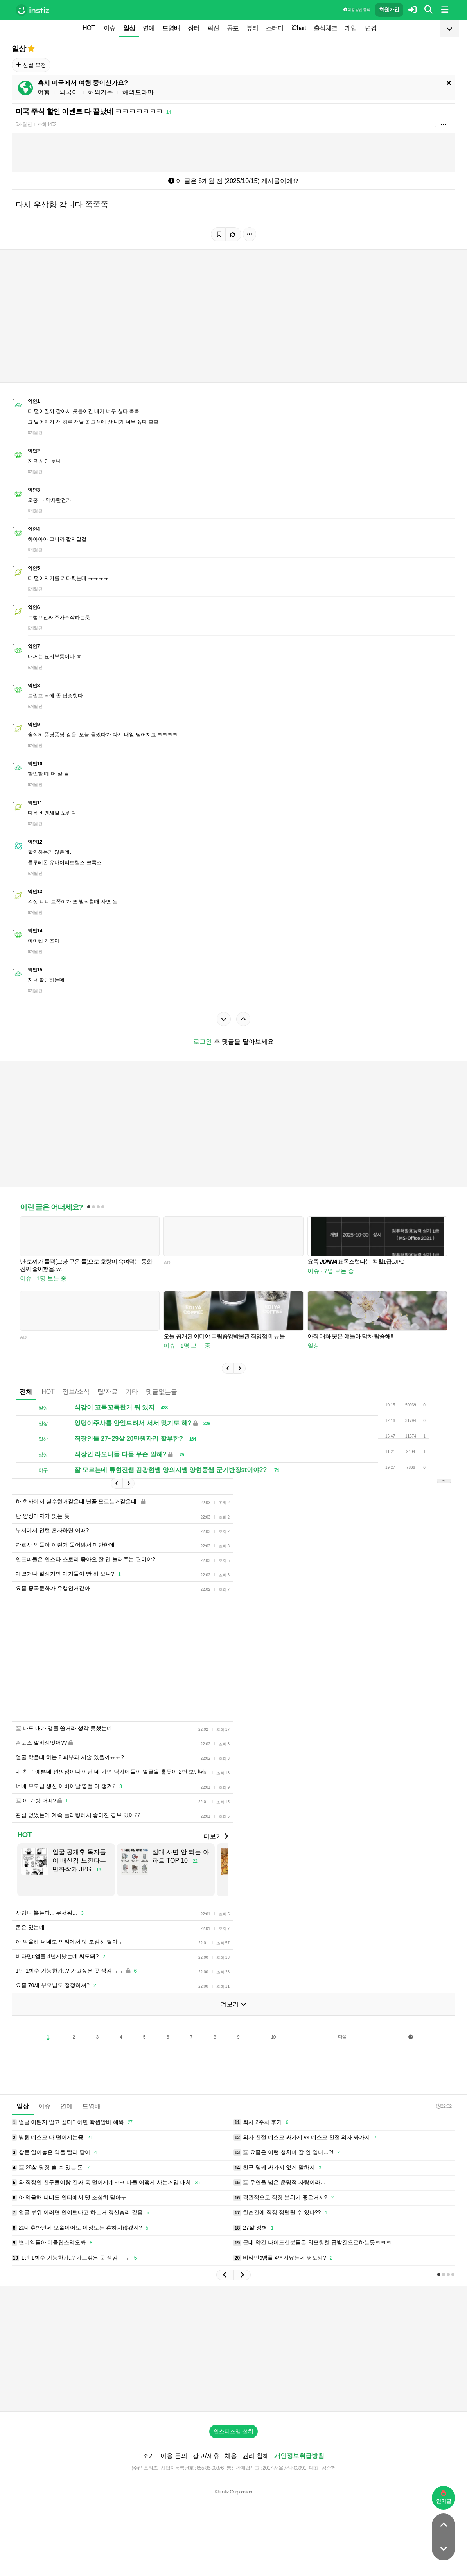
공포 (233, 28)
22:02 (444, 2106)
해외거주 (100, 92)
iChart (298, 28)
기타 (132, 1391)
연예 (148, 28)
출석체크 (325, 28)
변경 (371, 28)
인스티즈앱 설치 (233, 2431)
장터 (193, 28)
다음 (342, 2036)
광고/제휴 (205, 2455)
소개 (149, 2455)
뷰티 (252, 28)
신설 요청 (31, 65)
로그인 (202, 1041)
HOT (89, 28)
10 (273, 2037)
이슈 (109, 28)
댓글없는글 (161, 1391)
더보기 (215, 1836)
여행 (44, 92)
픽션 (213, 28)
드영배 (171, 28)
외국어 (68, 92)
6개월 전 (24, 124)
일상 (129, 28)
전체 (26, 1391)
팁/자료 (107, 1391)
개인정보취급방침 (299, 2455)
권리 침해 (255, 2455)
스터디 (275, 28)
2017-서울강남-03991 (284, 2468)
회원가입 (389, 10)
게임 (351, 28)
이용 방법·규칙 (356, 9)
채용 (231, 2455)
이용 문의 (173, 2455)
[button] (228, 1368)
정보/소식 (76, 1391)
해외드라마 (138, 92)
